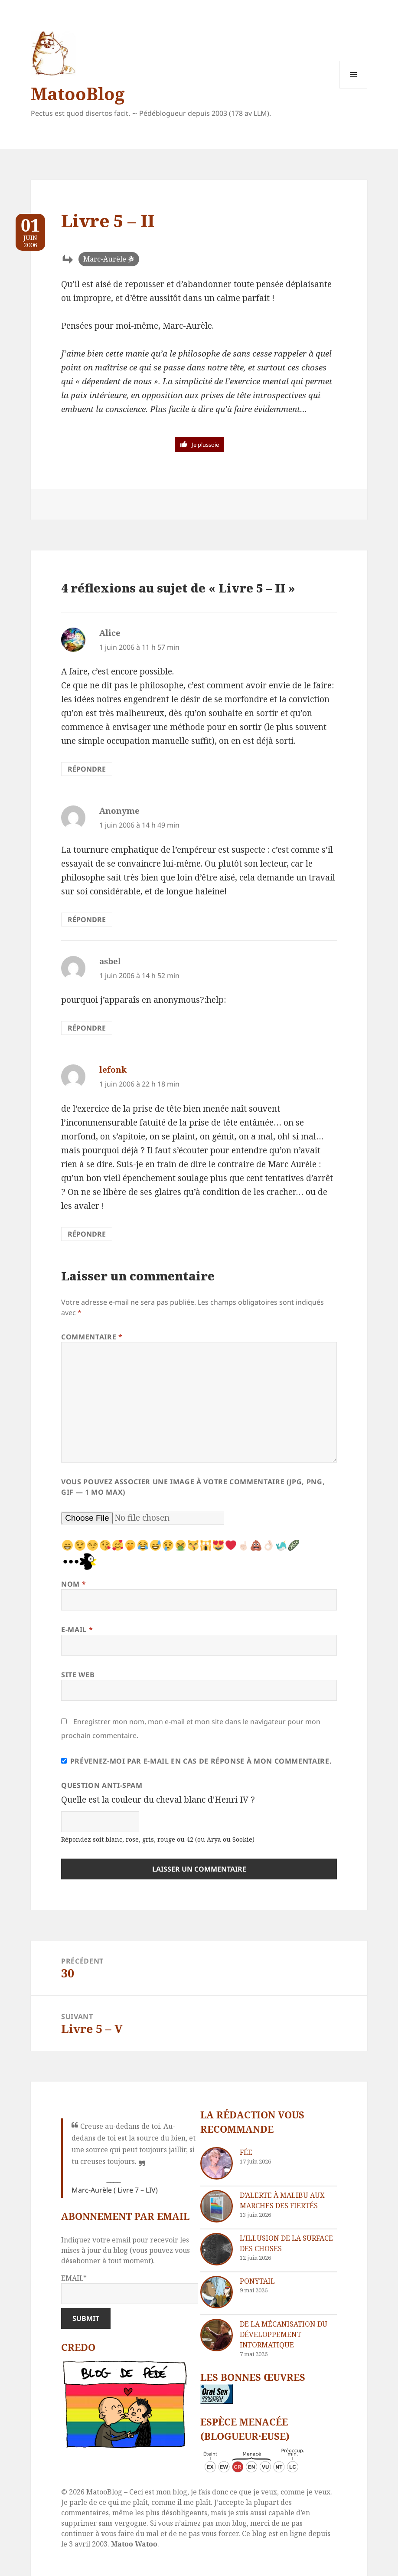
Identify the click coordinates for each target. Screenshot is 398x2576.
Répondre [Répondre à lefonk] (87, 1234)
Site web (78, 1674)
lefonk (113, 1069)
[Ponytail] (216, 2292)
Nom (73, 1584)
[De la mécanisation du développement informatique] (216, 2335)
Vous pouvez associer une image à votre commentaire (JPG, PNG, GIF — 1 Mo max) (193, 1487)
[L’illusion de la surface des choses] (216, 2249)
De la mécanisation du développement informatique (283, 2334)
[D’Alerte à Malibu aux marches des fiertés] (216, 2206)
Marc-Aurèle (104, 259)
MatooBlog (77, 93)
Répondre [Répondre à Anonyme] (87, 919)
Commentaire (91, 1337)
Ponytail (257, 2281)
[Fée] (216, 2163)
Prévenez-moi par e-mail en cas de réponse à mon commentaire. (196, 1761)
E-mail (77, 1629)
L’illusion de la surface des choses (286, 2243)
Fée (246, 2152)
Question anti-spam (102, 1785)
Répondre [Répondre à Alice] (87, 769)
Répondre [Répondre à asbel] (87, 1028)
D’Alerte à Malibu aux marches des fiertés (282, 2200)
